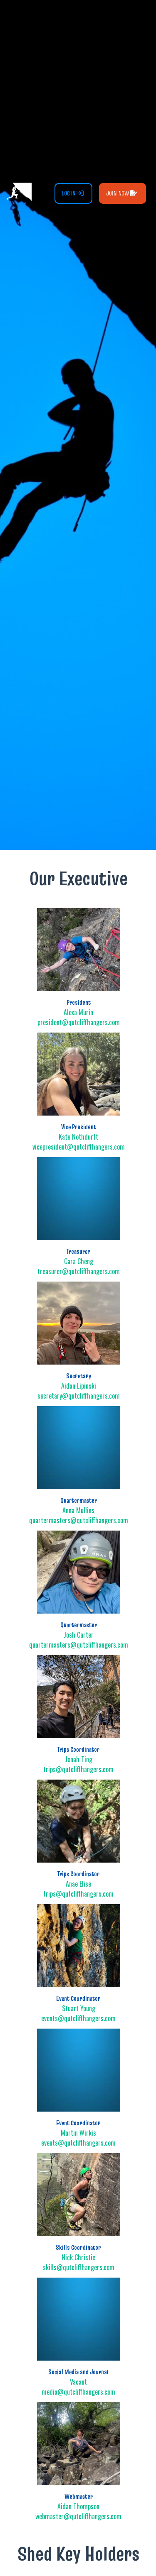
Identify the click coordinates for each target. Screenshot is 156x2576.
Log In (73, 193)
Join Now (122, 193)
